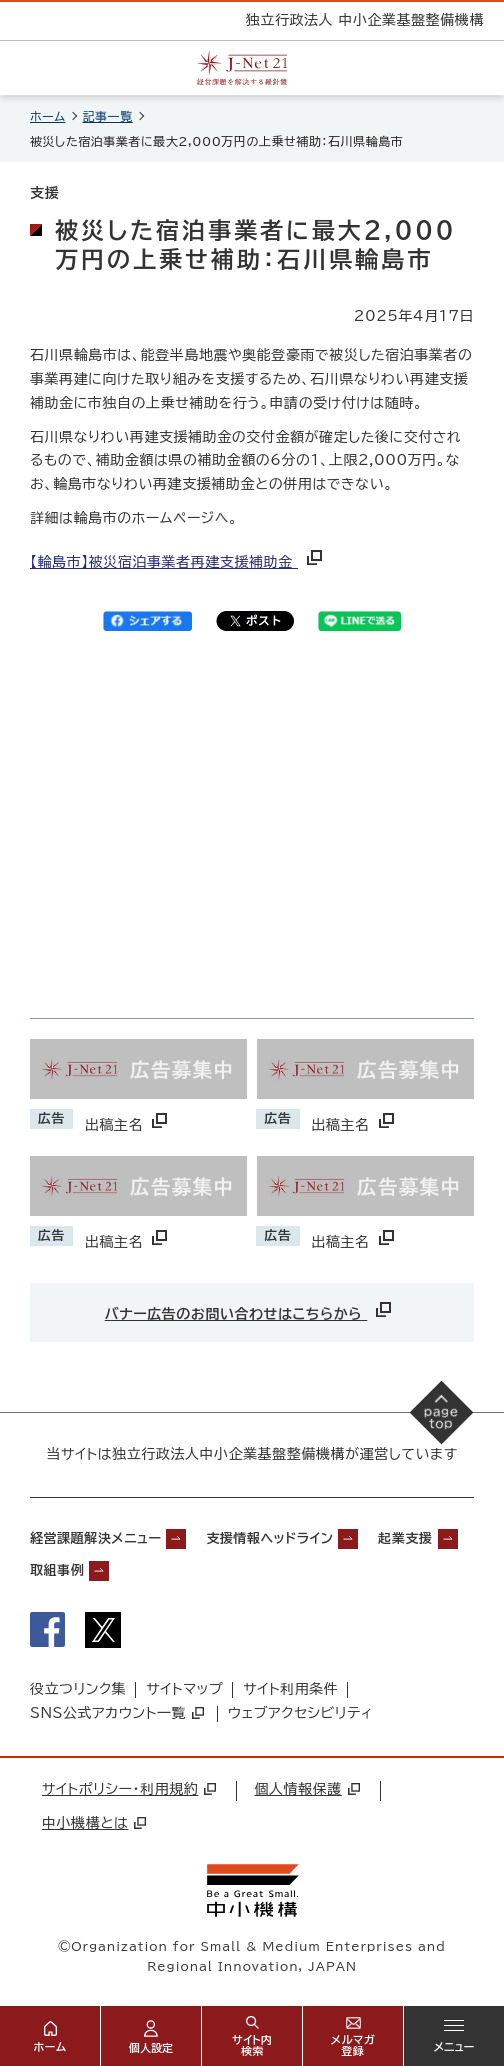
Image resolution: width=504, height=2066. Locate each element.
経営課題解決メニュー (95, 1538)
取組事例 (57, 1570)
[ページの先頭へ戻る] (442, 1413)
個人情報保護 (306, 1789)
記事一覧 (108, 116)
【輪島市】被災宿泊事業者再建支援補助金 (178, 562)
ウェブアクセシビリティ (300, 1713)
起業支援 (405, 1538)
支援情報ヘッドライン (269, 1538)
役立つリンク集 (78, 1689)
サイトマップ (184, 1689)
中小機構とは (94, 1823)
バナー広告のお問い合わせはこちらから (250, 1309)
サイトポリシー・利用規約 (129, 1789)
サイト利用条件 (290, 1689)
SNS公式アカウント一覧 (117, 1713)
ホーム (48, 116)
